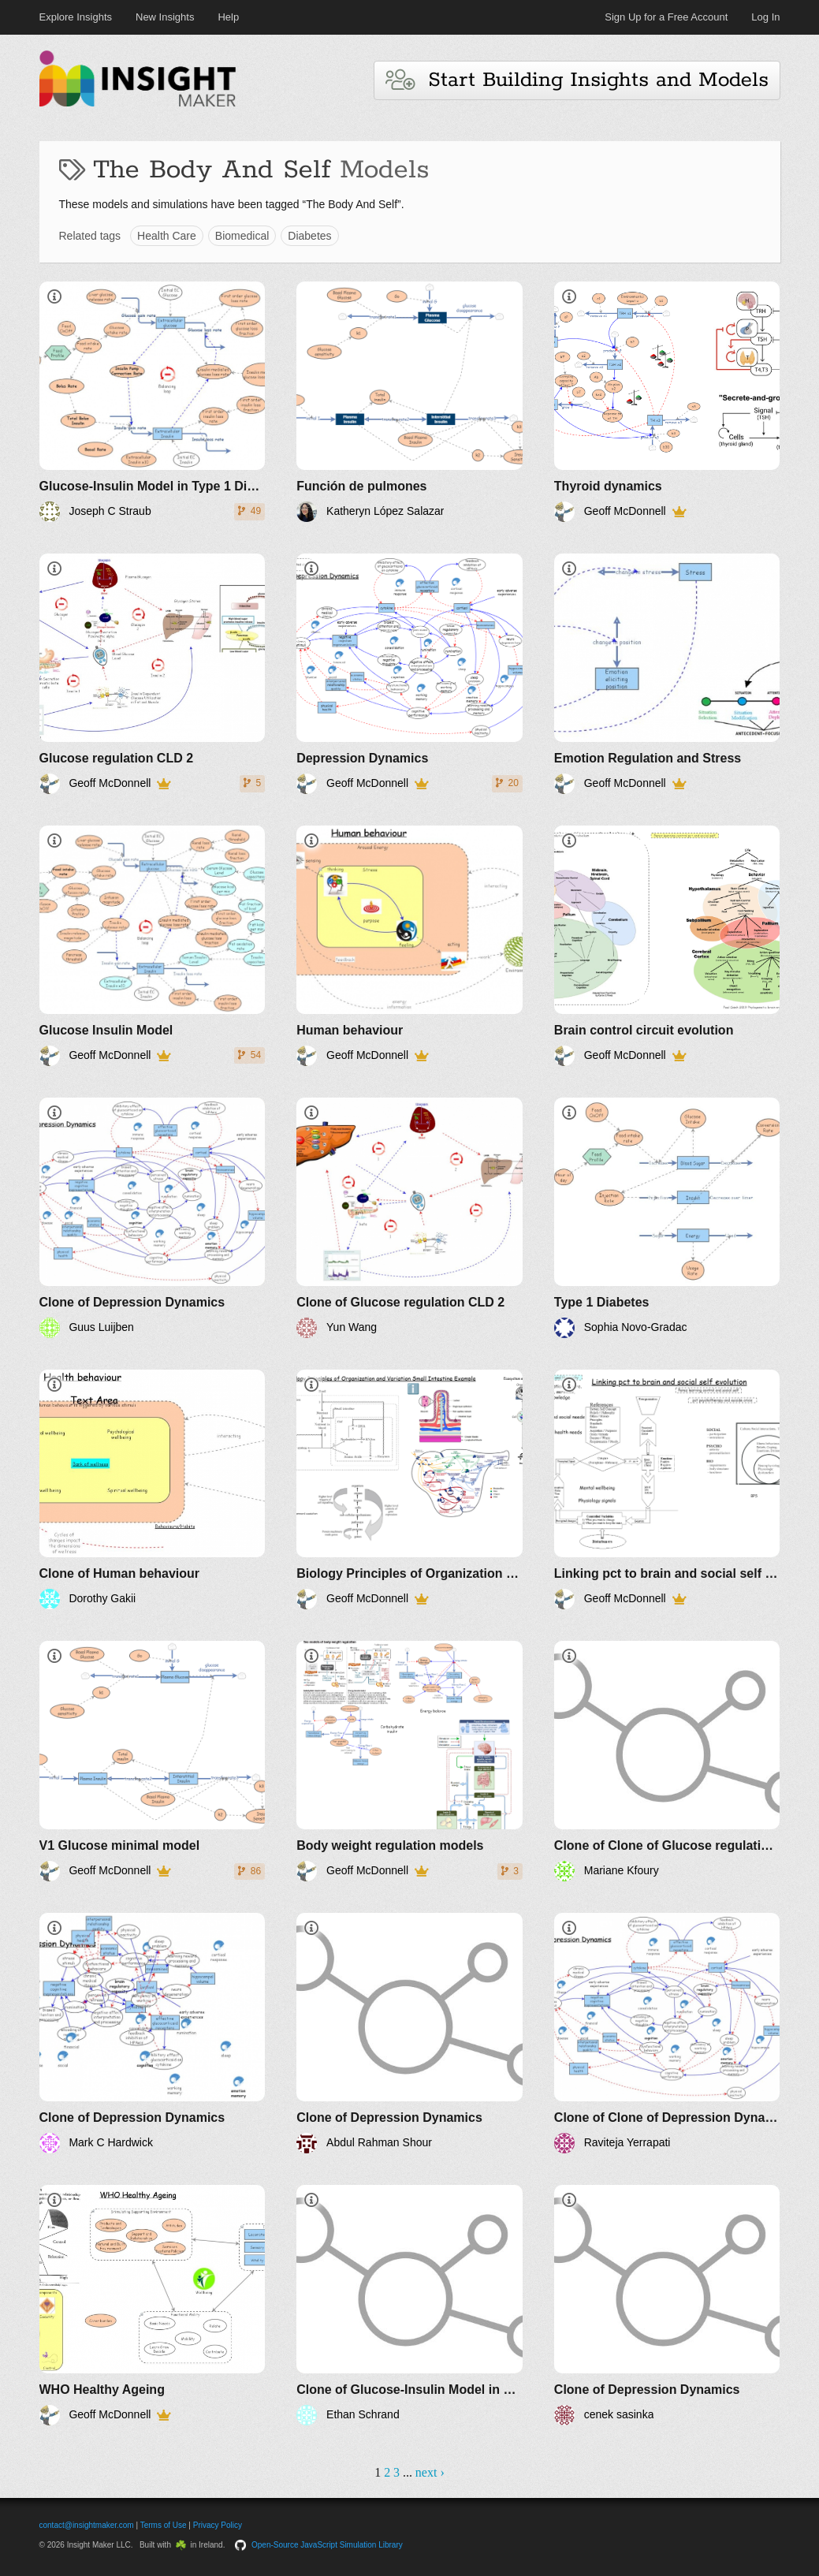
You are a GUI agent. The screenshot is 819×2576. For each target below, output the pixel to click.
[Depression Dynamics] (409, 674)
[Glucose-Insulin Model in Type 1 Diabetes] (152, 401)
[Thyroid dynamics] (667, 401)
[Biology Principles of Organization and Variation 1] (409, 1490)
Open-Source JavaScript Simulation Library (327, 2545)
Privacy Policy (217, 2525)
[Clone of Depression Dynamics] (152, 1218)
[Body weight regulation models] (409, 1761)
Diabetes (309, 235)
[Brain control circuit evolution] (667, 946)
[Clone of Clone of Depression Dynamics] (667, 2033)
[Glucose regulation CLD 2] (152, 674)
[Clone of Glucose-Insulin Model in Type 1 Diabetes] (409, 2305)
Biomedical (242, 235)
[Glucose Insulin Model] (152, 946)
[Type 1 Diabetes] (667, 1218)
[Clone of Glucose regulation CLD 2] (409, 1218)
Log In (765, 17)
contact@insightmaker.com (86, 2525)
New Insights (165, 17)
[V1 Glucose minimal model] (152, 1761)
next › (430, 2472)
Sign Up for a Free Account (666, 17)
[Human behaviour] (409, 946)
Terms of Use (163, 2525)
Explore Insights (76, 17)
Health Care (166, 235)
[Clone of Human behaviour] (152, 1490)
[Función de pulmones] (409, 401)
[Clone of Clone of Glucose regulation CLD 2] (667, 1761)
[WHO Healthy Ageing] (152, 2305)
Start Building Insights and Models (577, 80)
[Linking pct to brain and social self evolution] (667, 1490)
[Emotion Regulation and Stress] (667, 674)
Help (228, 17)
